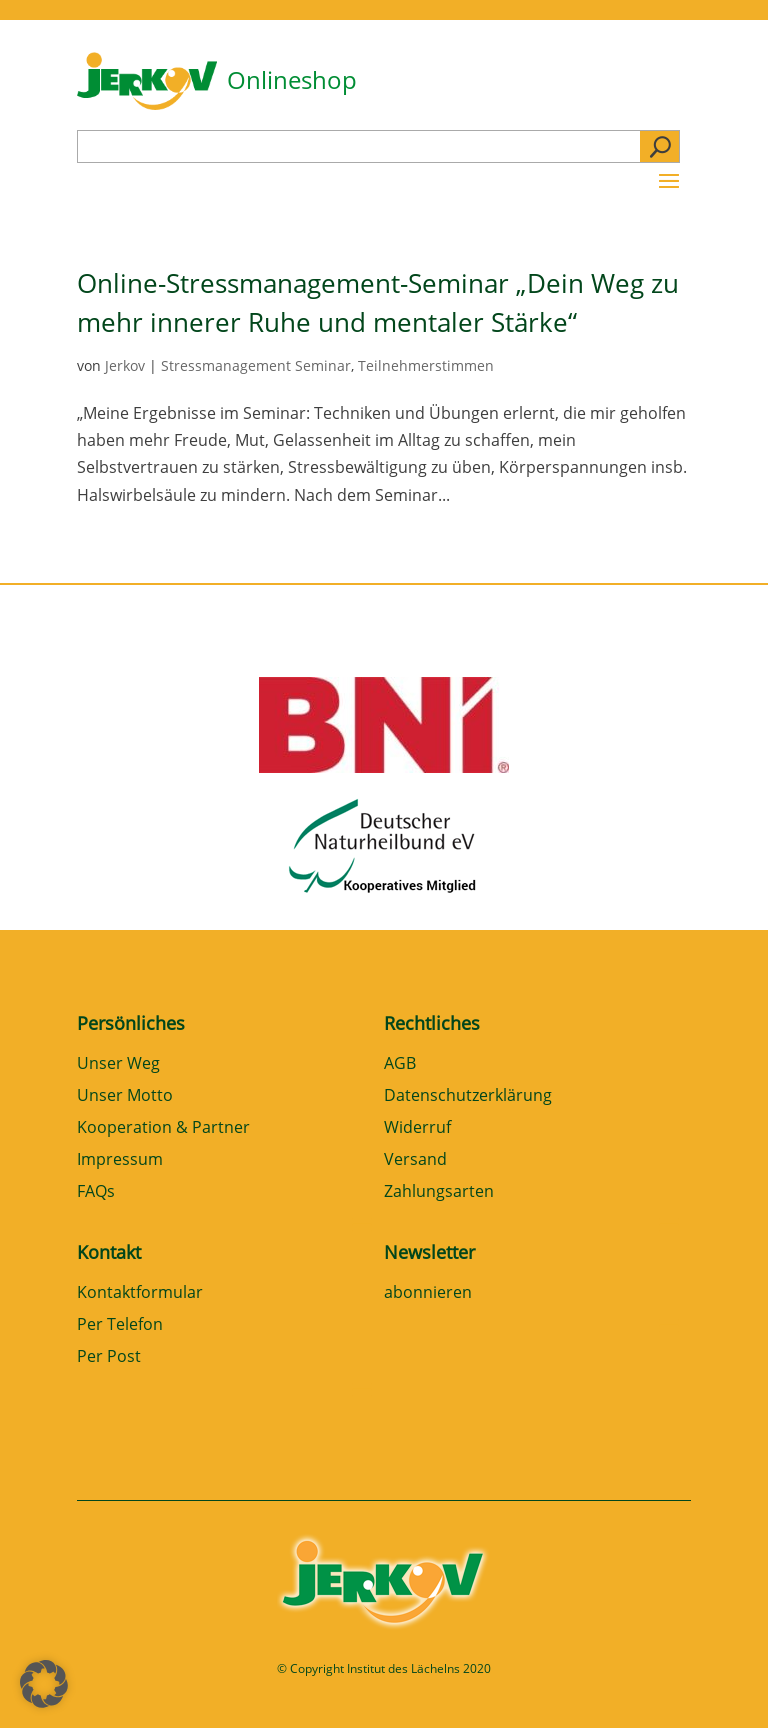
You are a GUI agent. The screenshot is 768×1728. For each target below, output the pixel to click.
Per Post (109, 1357)
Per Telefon (120, 1325)
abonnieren (428, 1293)
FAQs (96, 1192)
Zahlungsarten (439, 1192)
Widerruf (417, 1128)
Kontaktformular (140, 1293)
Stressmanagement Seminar (256, 365)
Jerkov (125, 365)
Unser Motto (125, 1096)
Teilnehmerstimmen (426, 365)
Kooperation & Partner (163, 1128)
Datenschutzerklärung (468, 1096)
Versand (415, 1160)
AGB (400, 1064)
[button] (44, 1684)
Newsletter (429, 1252)
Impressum (120, 1160)
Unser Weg (118, 1064)
